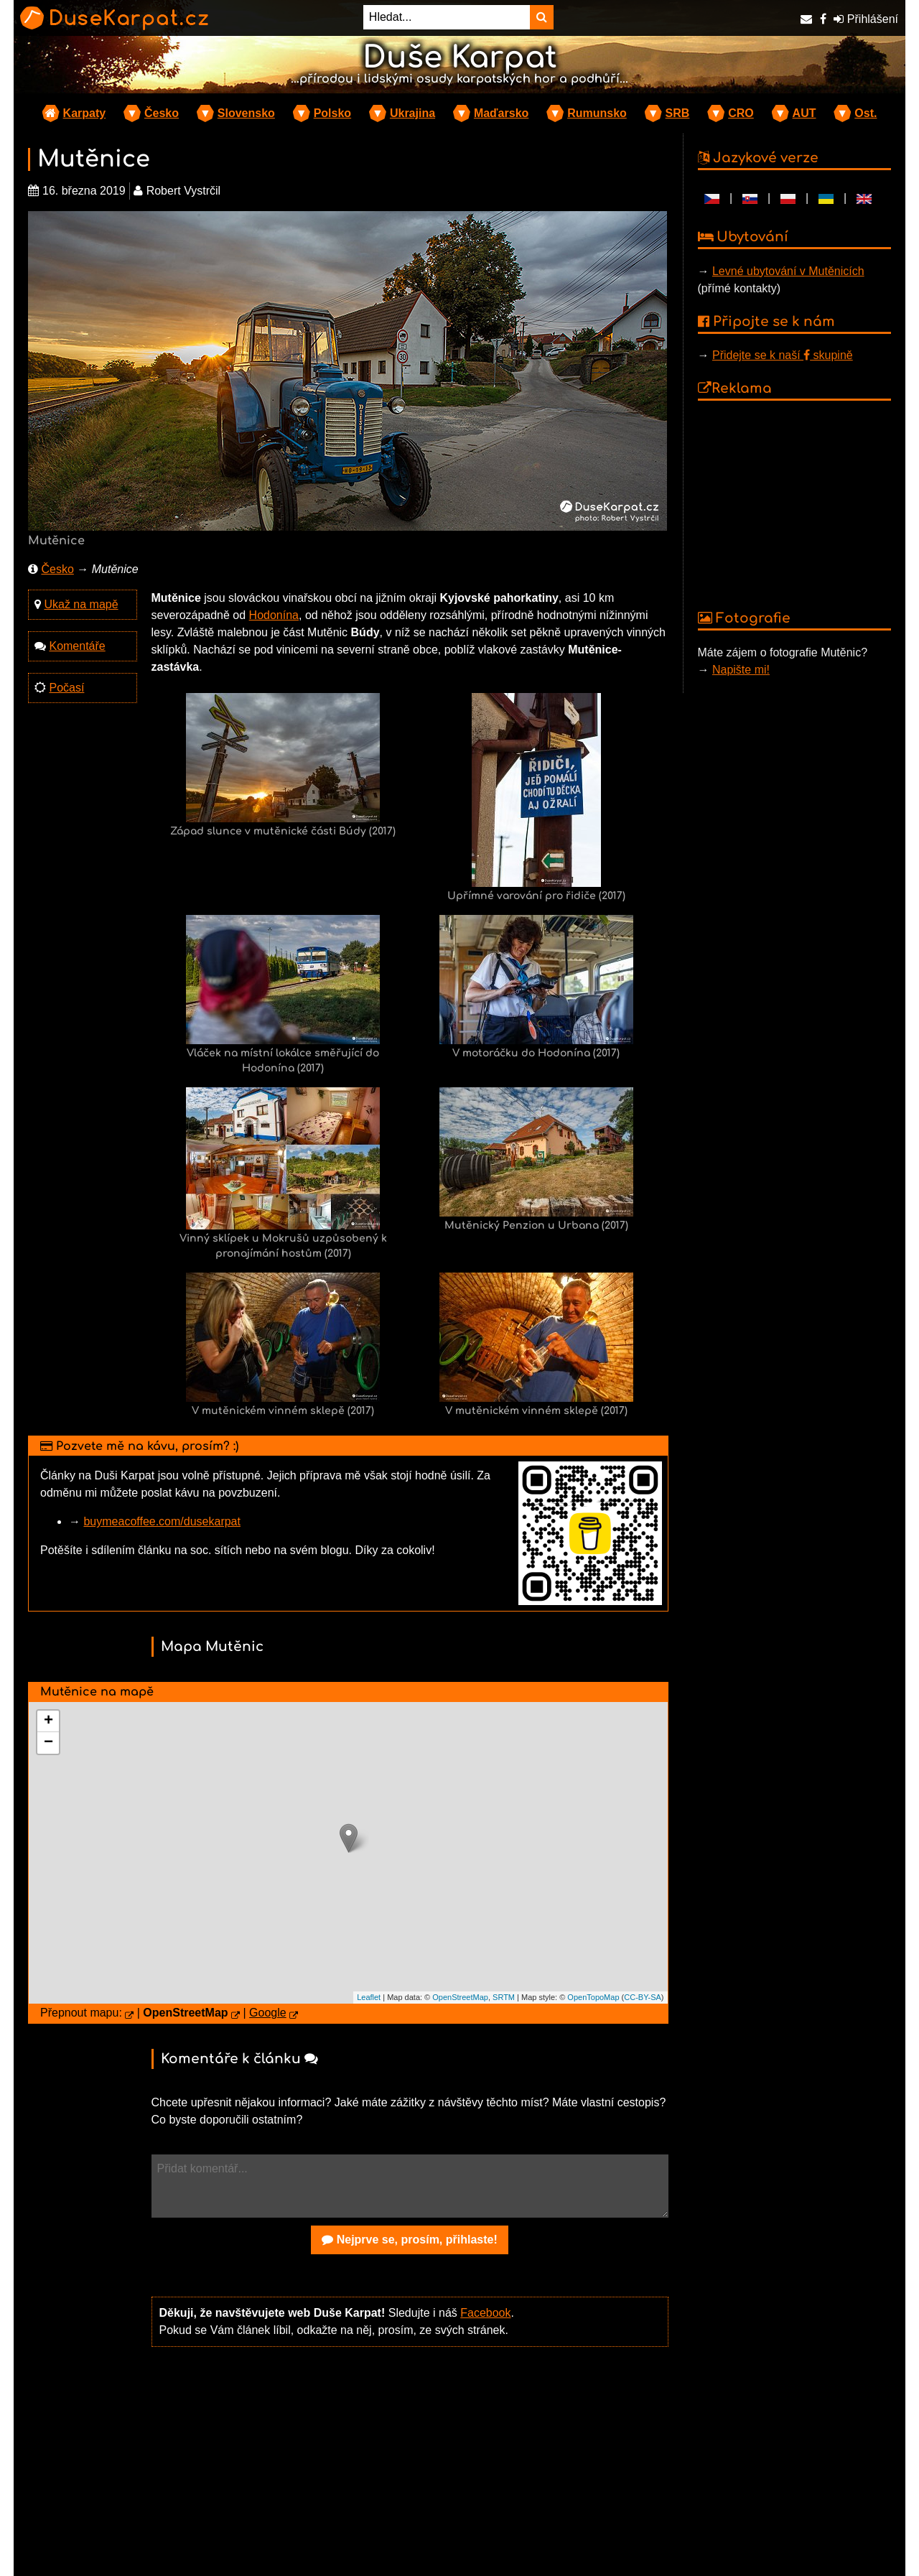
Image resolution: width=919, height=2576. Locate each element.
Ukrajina (412, 113)
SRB (678, 113)
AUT (804, 113)
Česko (161, 113)
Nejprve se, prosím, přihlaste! (410, 2239)
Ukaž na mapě (81, 604)
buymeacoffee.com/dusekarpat (162, 1521)
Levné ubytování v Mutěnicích (788, 271)
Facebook (485, 2313)
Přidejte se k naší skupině (782, 355)
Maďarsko (501, 113)
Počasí (66, 688)
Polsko (332, 113)
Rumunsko (597, 113)
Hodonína (274, 615)
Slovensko (246, 113)
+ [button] (48, 1721)
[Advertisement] (409, 2470)
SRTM (504, 1997)
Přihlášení (866, 19)
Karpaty (84, 113)
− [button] (48, 1743)
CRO (741, 113)
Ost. (865, 113)
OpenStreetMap (460, 1997)
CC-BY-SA (642, 1997)
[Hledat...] (446, 17)
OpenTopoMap (593, 1997)
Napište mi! (741, 670)
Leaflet (369, 1997)
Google (267, 2013)
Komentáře (77, 646)
